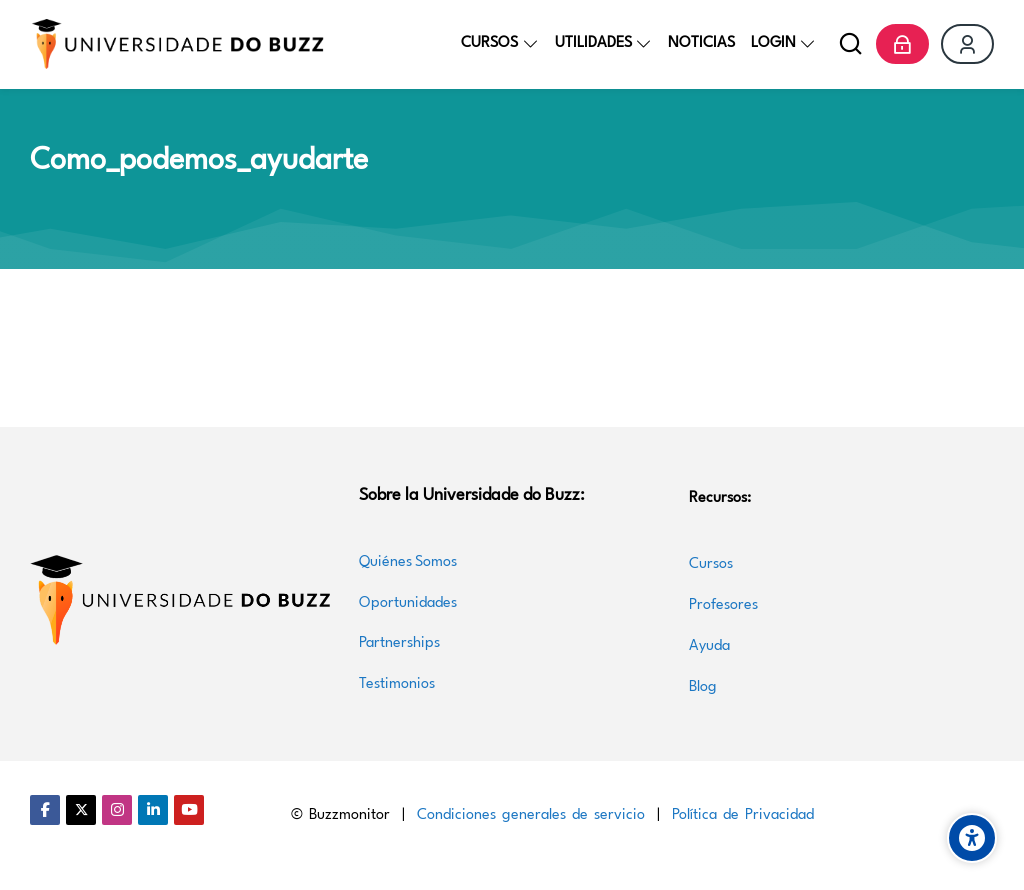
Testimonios (397, 684)
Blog (703, 687)
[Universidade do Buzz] (177, 44)
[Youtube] (189, 810)
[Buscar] (850, 44)
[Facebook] (45, 810)
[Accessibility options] (972, 838)
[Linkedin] (153, 810)
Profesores (723, 605)
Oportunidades (408, 603)
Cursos (713, 564)
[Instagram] (117, 810)
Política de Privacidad (743, 815)
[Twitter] (81, 810)
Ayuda (709, 646)
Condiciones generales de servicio (531, 815)
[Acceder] (902, 44)
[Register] (967, 44)
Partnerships (399, 643)
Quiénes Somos (408, 562)
